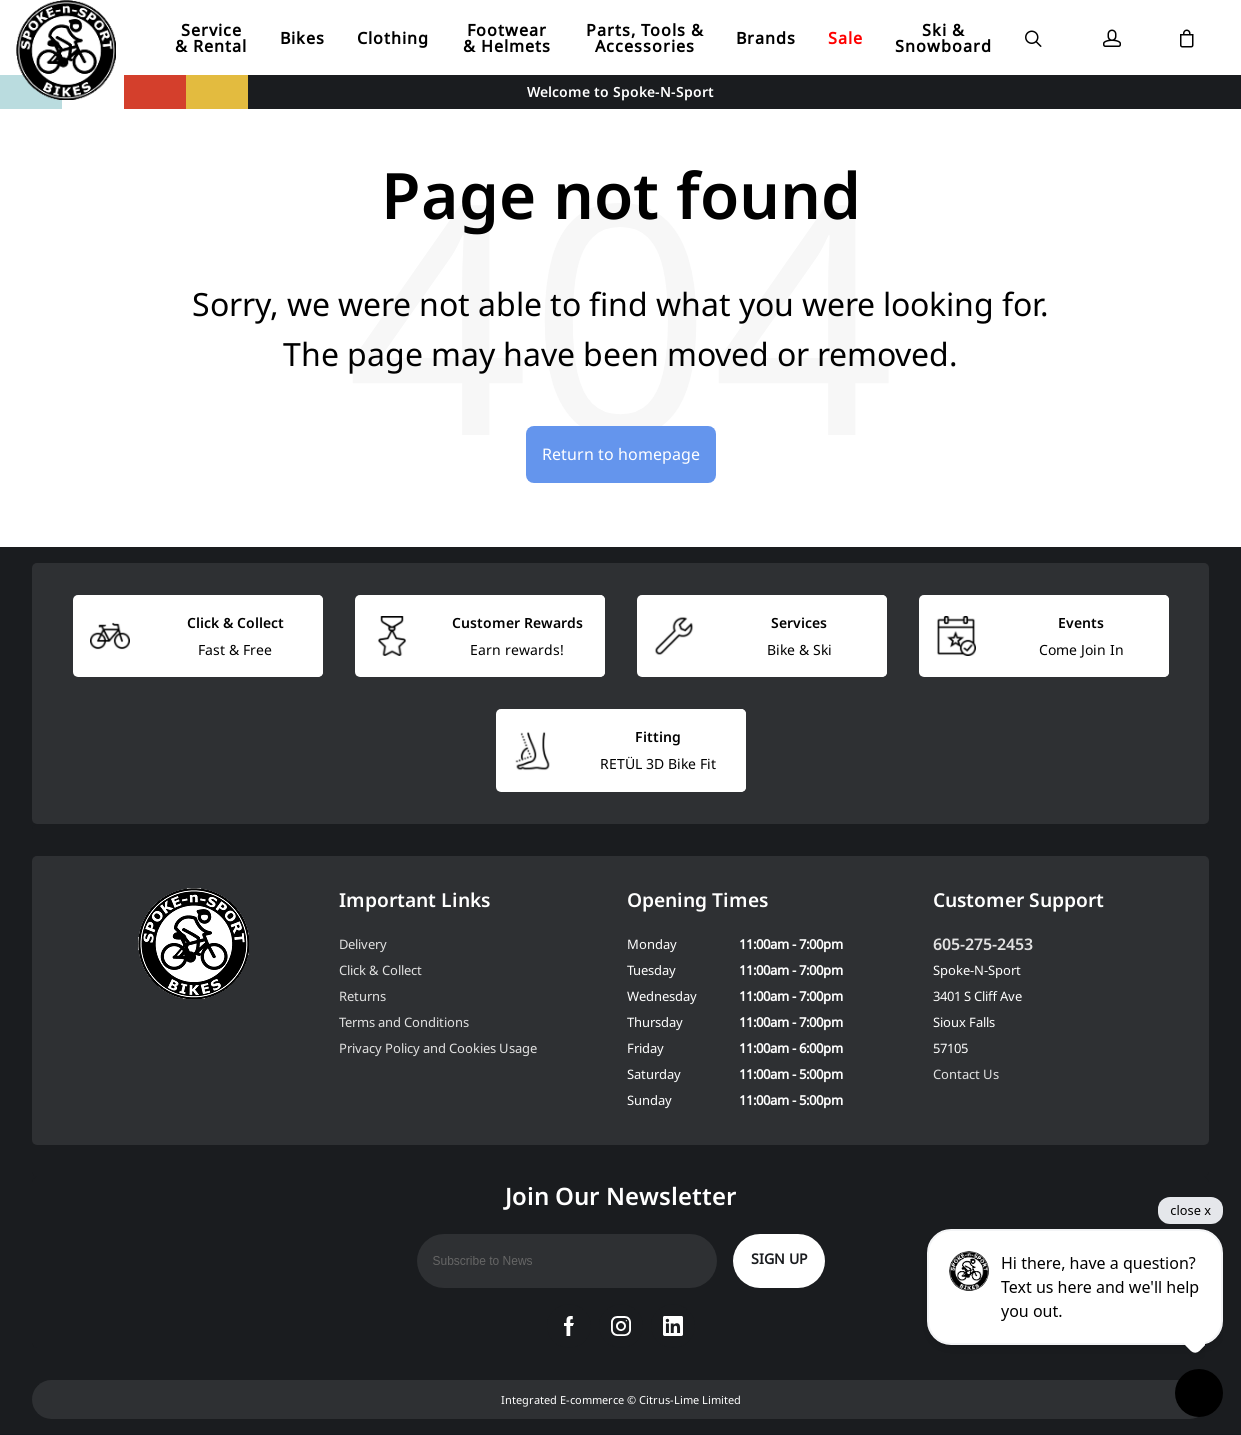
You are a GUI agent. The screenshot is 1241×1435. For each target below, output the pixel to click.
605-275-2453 (983, 944)
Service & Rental (211, 38)
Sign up (779, 1258)
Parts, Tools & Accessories (645, 38)
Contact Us (966, 1074)
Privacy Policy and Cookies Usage (438, 1048)
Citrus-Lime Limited (690, 1399)
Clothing (393, 38)
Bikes (302, 38)
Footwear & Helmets (507, 38)
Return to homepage (621, 454)
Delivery (363, 944)
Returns (362, 996)
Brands (766, 38)
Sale (845, 38)
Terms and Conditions (404, 1022)
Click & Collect (380, 970)
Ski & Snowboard (943, 38)
